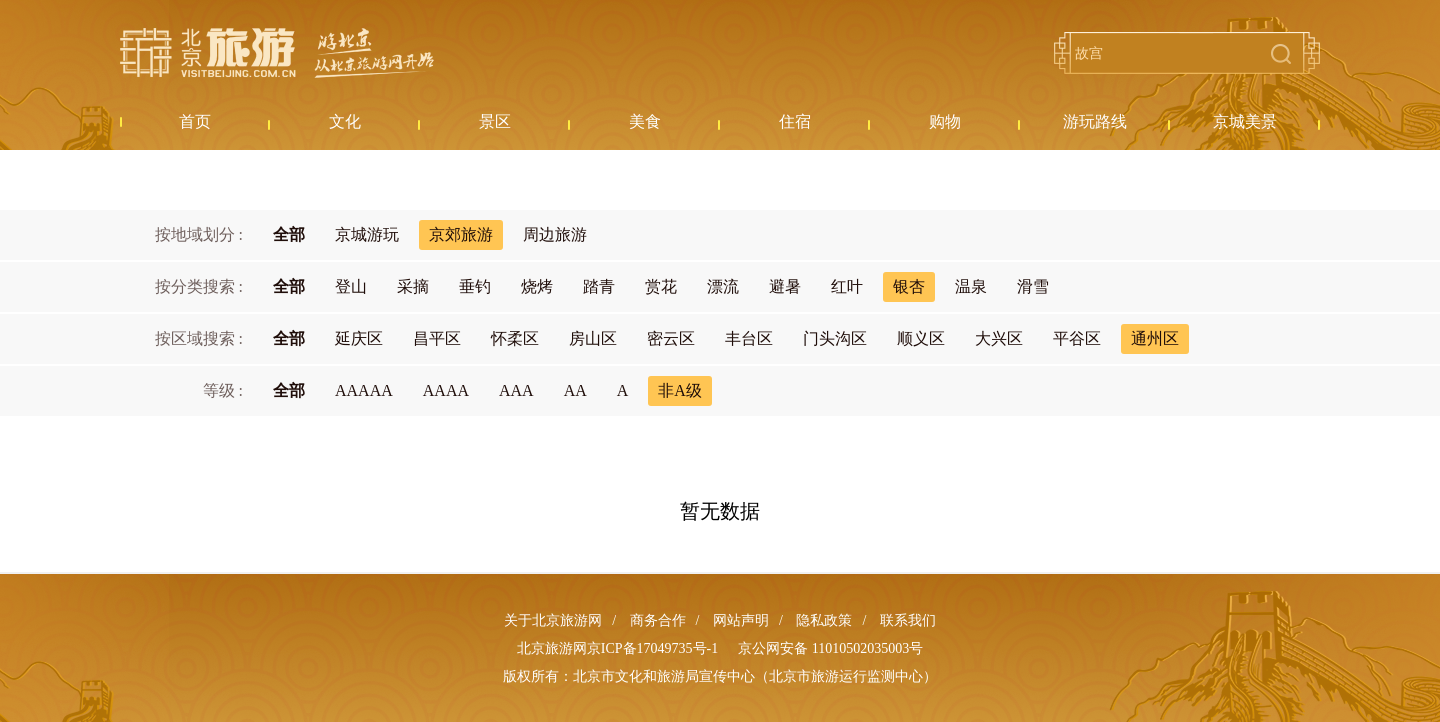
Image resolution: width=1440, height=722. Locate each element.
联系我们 (908, 620)
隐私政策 (824, 620)
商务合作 (658, 620)
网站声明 (741, 620)
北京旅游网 (277, 53)
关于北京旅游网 (553, 620)
